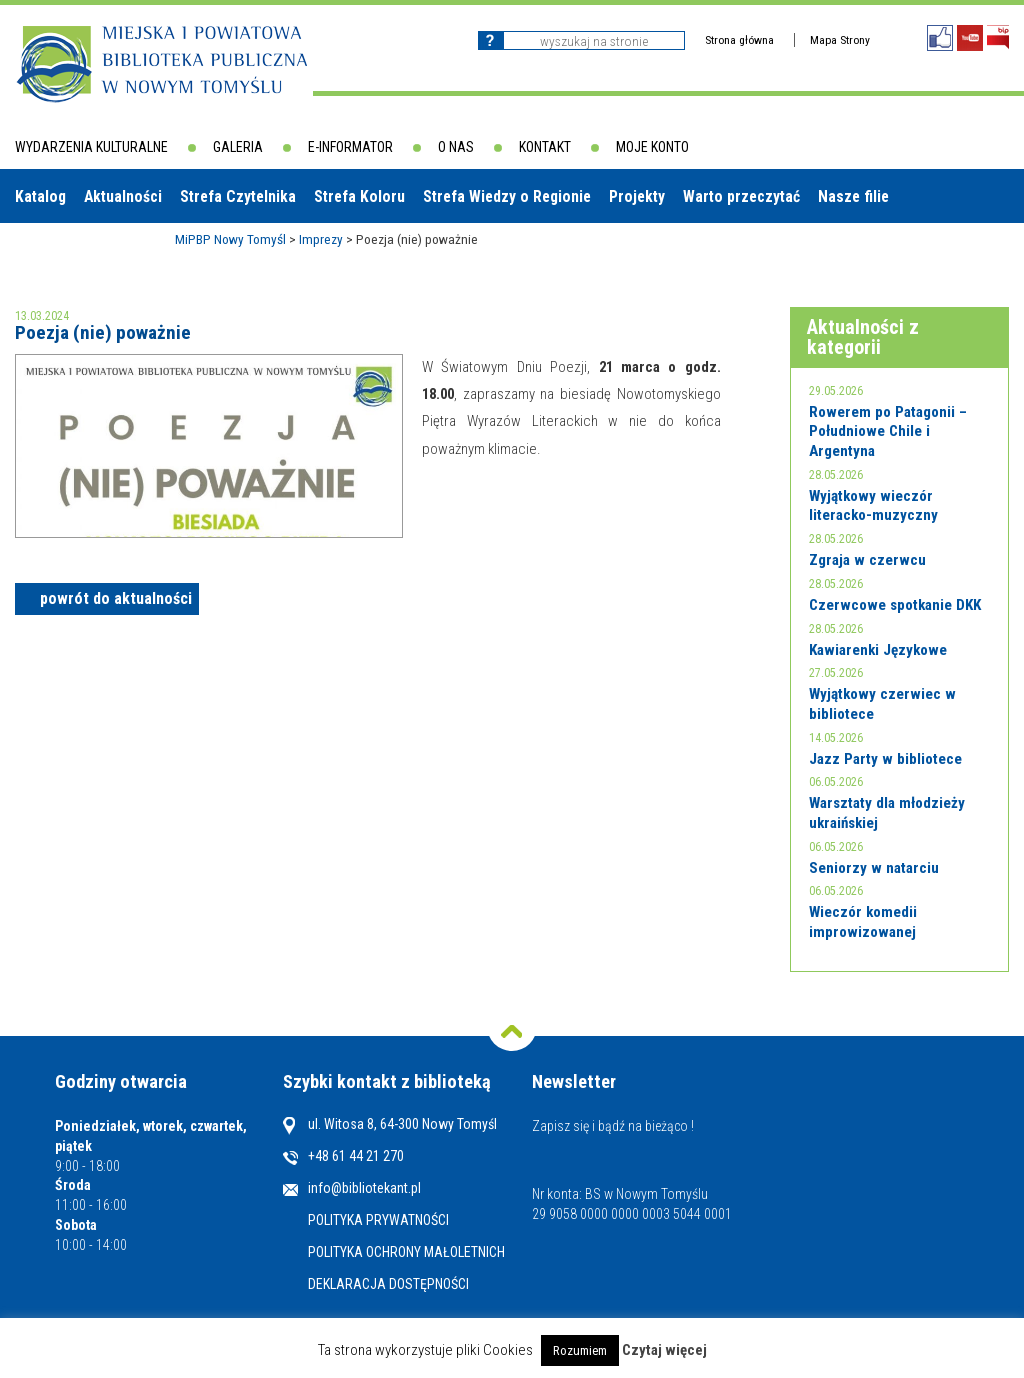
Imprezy (321, 239)
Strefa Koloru (359, 196)
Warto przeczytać (741, 196)
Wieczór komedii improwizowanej (863, 922)
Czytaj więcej (664, 1350)
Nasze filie (853, 196)
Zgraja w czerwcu (867, 560)
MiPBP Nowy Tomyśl (230, 239)
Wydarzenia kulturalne (91, 147)
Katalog (40, 196)
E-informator (350, 147)
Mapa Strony (840, 40)
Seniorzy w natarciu (874, 868)
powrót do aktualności (116, 598)
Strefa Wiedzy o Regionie (507, 196)
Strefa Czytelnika (238, 196)
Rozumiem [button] (580, 1350)
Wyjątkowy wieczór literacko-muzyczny (873, 506)
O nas (456, 147)
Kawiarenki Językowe (878, 650)
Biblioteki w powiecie (95, 249)
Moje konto (652, 147)
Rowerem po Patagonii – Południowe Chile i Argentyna (888, 431)
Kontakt (545, 147)
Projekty (637, 196)
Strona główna (739, 40)
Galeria (238, 147)
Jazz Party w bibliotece (885, 759)
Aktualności (123, 196)
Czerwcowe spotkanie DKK (895, 605)
